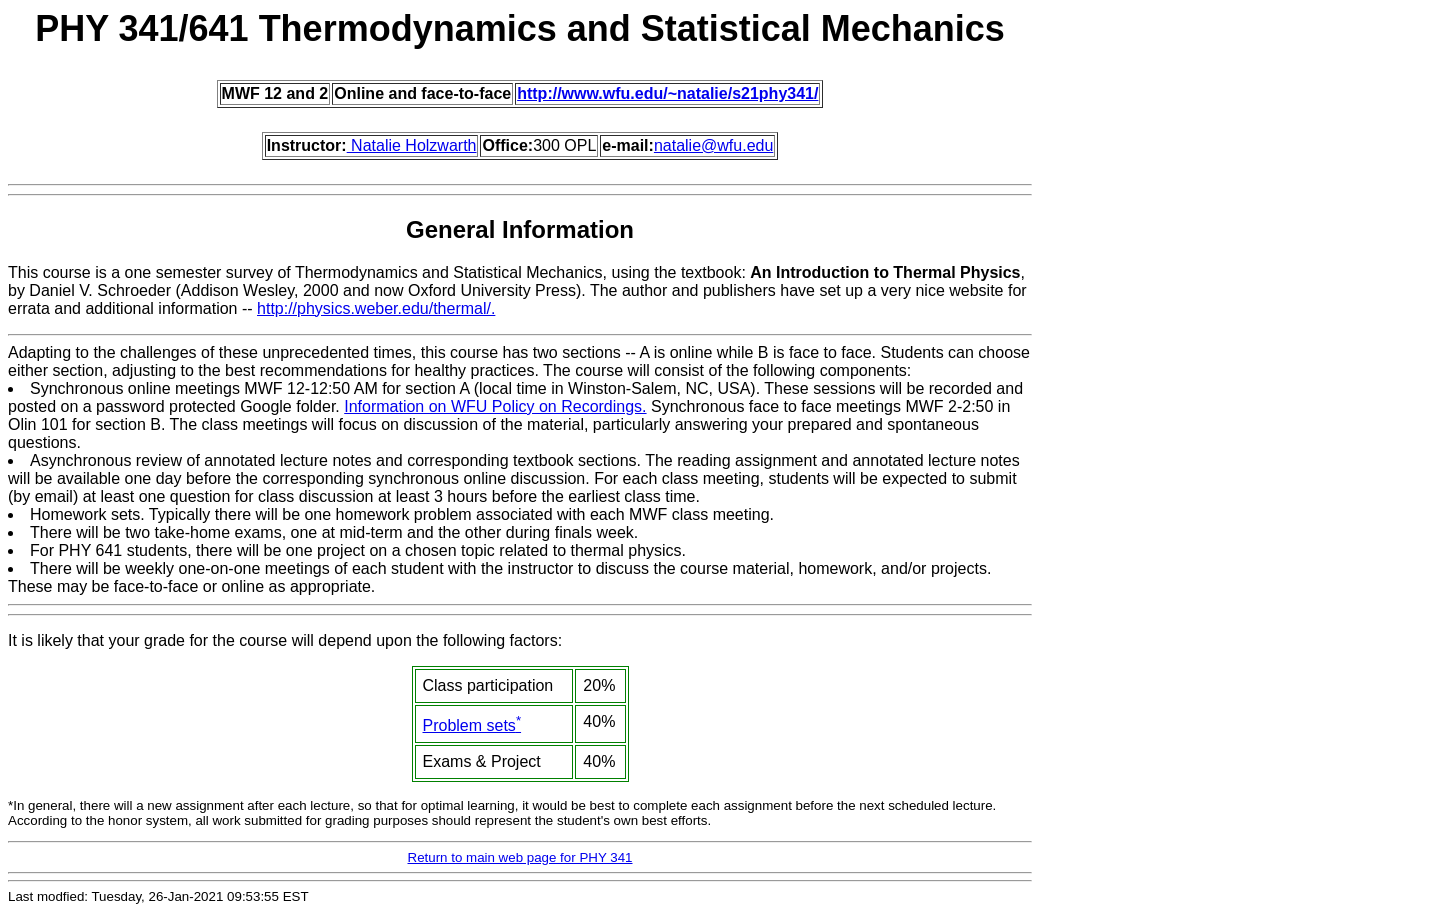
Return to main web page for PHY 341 (520, 857)
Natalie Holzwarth (412, 145)
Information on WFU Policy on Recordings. (495, 406)
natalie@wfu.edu (713, 145)
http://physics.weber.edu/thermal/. (376, 308)
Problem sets (472, 725)
